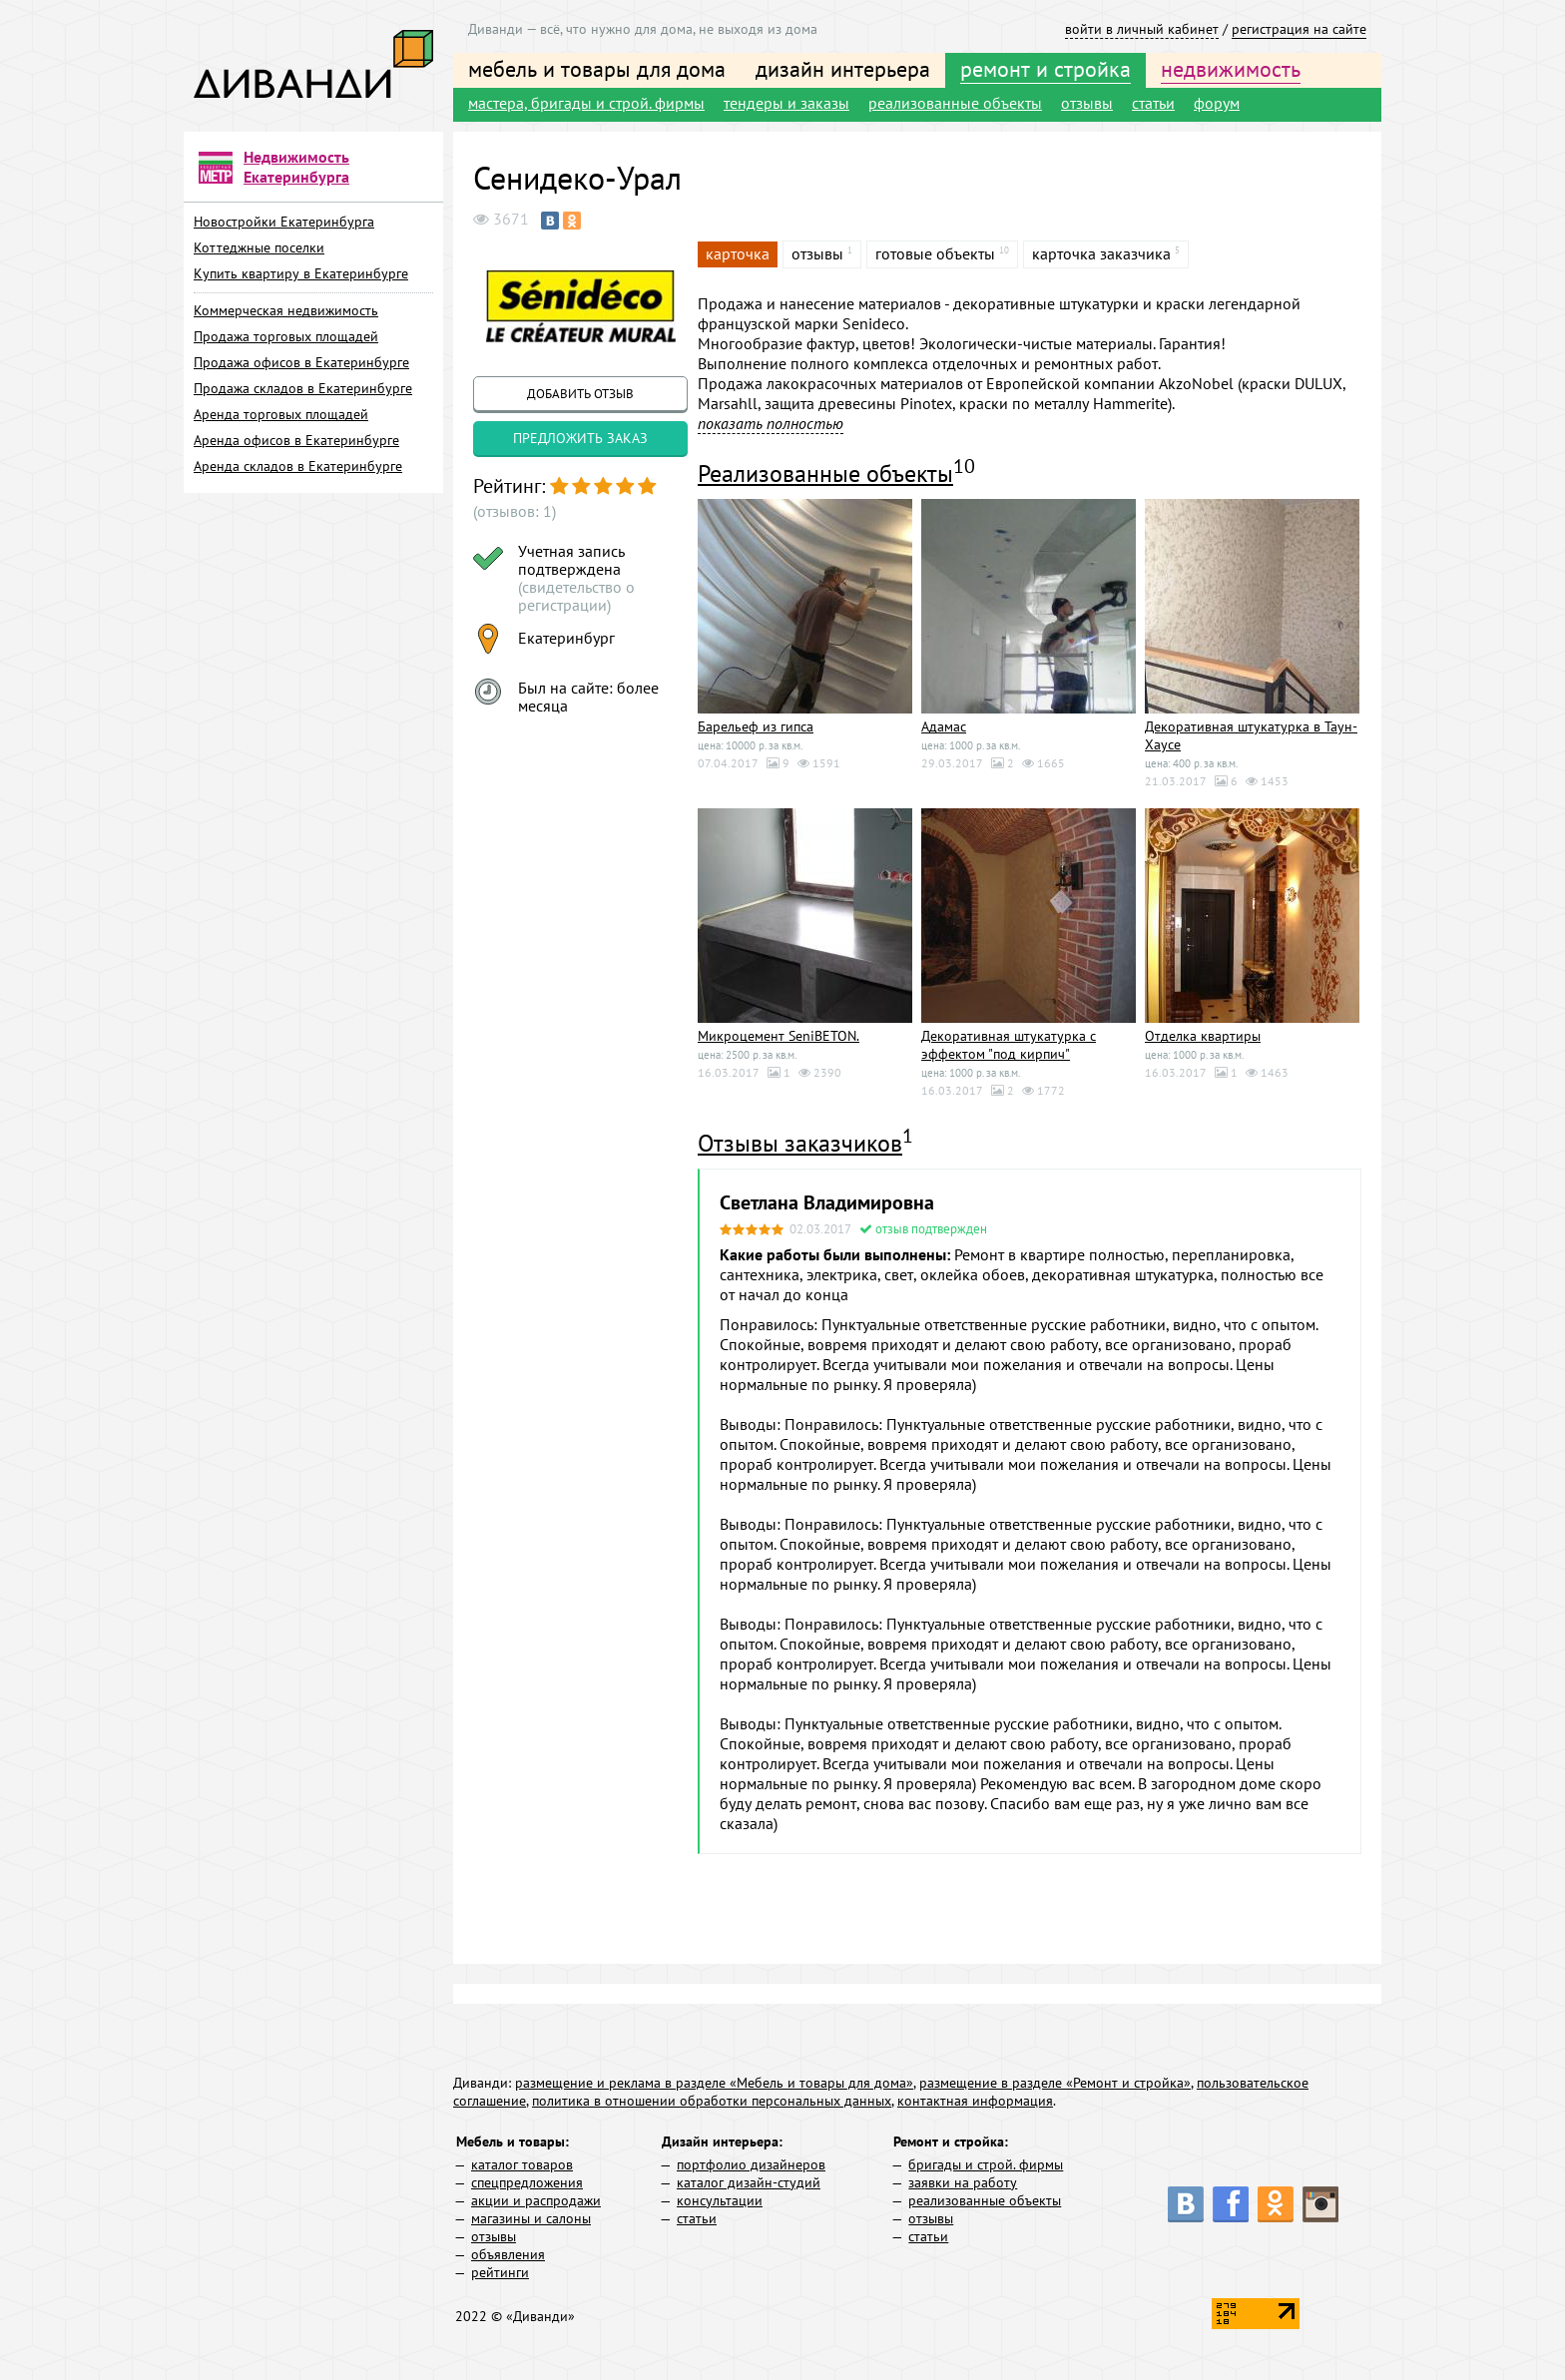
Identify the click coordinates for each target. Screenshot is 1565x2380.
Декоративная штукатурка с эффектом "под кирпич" (1008, 1045)
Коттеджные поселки (259, 247)
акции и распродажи (536, 2200)
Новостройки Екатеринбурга (284, 222)
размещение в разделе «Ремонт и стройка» (1055, 2083)
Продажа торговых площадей (286, 336)
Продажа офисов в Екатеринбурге (301, 362)
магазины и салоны (531, 2218)
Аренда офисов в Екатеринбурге (296, 440)
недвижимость (1231, 69)
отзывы (1087, 103)
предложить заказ (580, 438)
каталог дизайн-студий (748, 2182)
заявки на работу (962, 2182)
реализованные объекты (955, 103)
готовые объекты (935, 253)
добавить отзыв (580, 393)
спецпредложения (527, 2182)
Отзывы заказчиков (800, 1143)
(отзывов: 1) (514, 511)
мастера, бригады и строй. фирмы (586, 103)
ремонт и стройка (1045, 69)
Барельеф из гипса (755, 726)
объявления (508, 2254)
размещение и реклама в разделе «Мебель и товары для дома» (714, 2083)
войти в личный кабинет (1142, 29)
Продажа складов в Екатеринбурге (303, 388)
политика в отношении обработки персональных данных (711, 2101)
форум (1217, 103)
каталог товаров (522, 2164)
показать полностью (770, 423)
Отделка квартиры (1203, 1036)
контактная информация (975, 2101)
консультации (720, 2200)
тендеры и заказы (786, 103)
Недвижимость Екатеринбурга (296, 167)
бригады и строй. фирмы (985, 2164)
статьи (1153, 103)
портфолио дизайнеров (751, 2164)
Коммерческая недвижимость (286, 310)
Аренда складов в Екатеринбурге (298, 466)
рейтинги (500, 2272)
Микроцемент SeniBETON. (778, 1036)
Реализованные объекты (825, 473)
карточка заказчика (1101, 253)
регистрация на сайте (1299, 29)
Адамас (943, 726)
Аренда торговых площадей (281, 414)
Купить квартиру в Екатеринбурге (301, 273)
